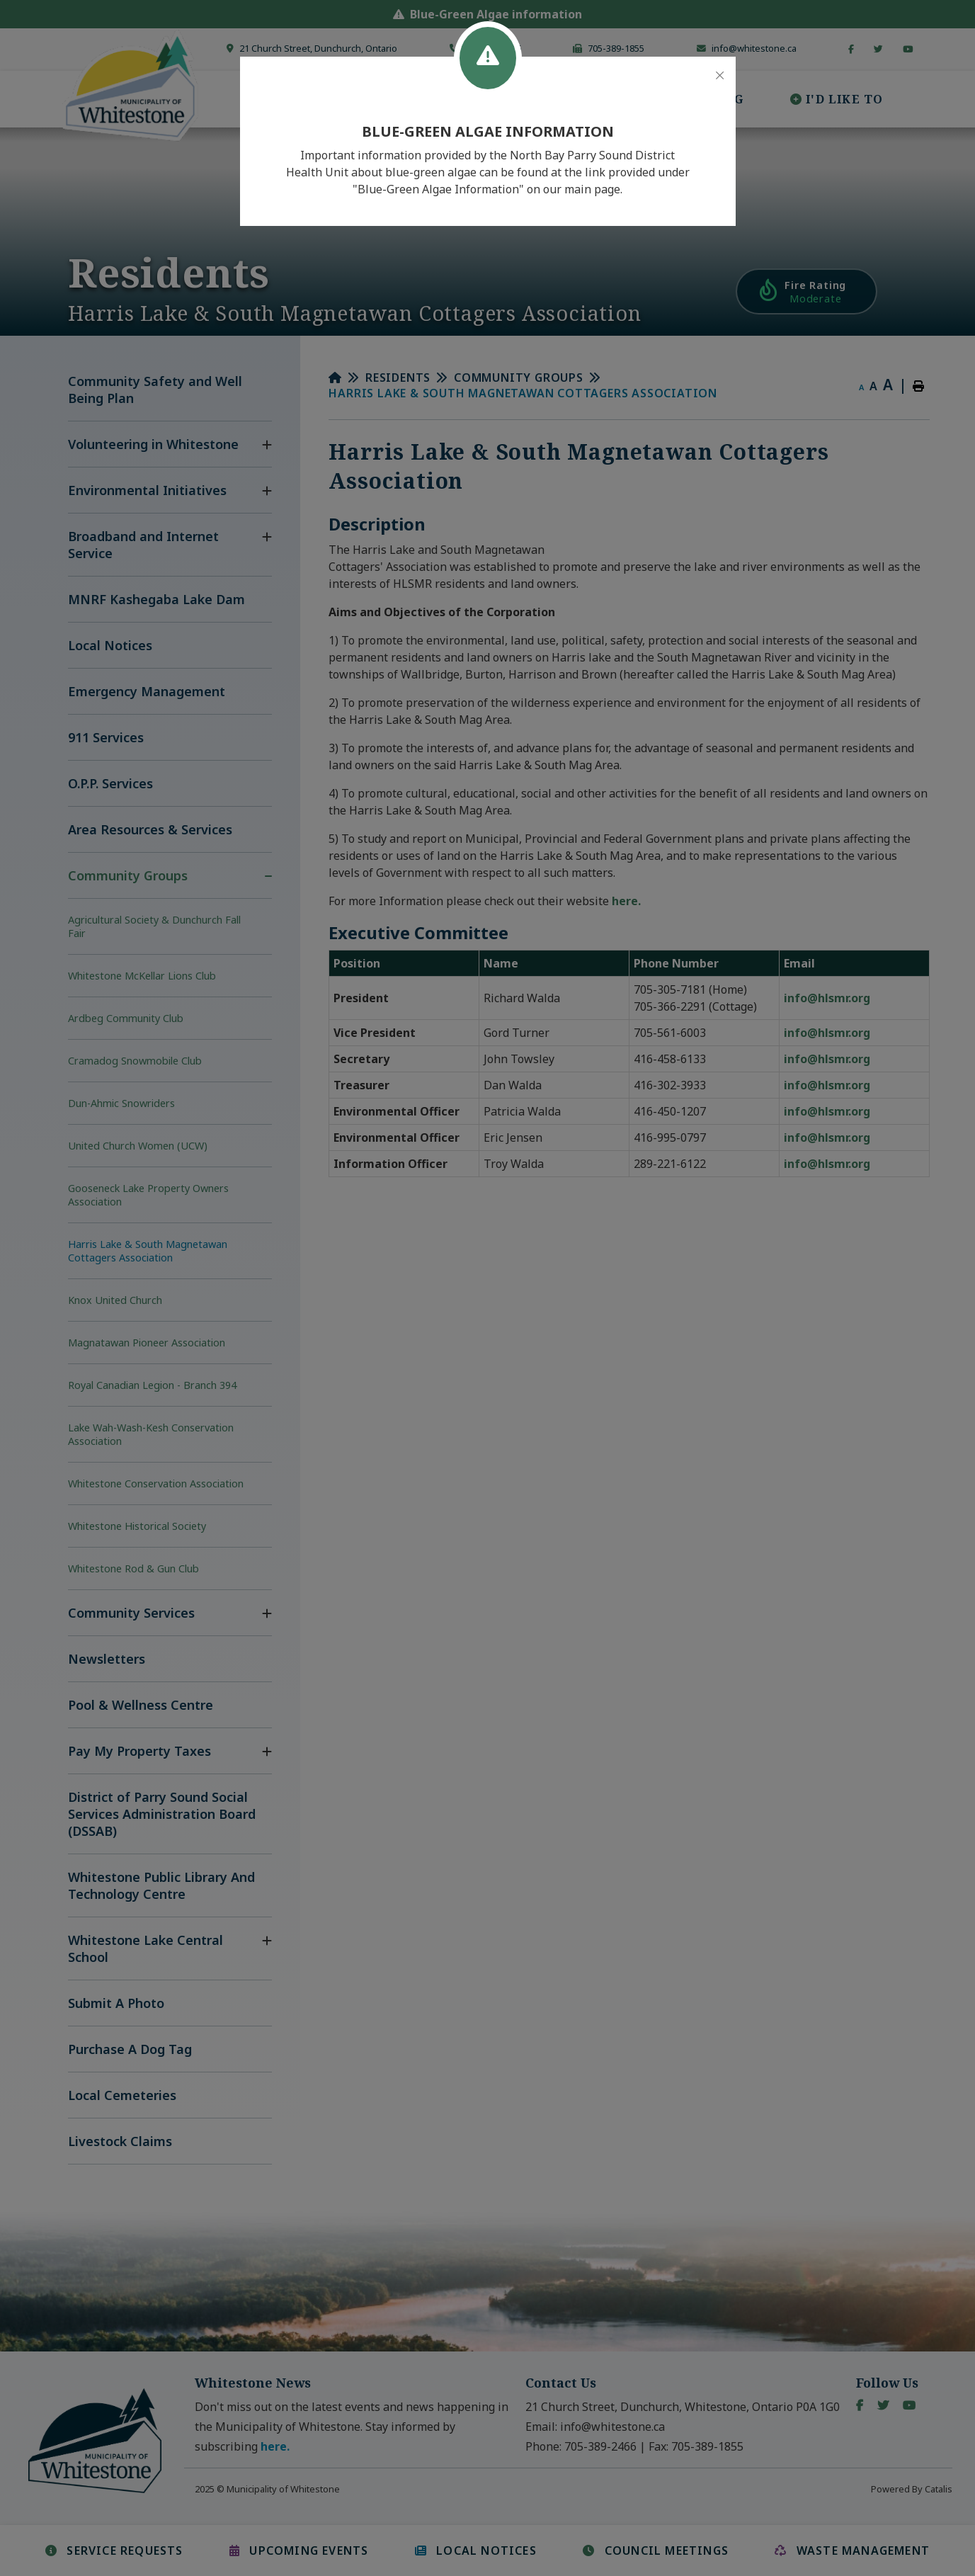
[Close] (720, 75)
